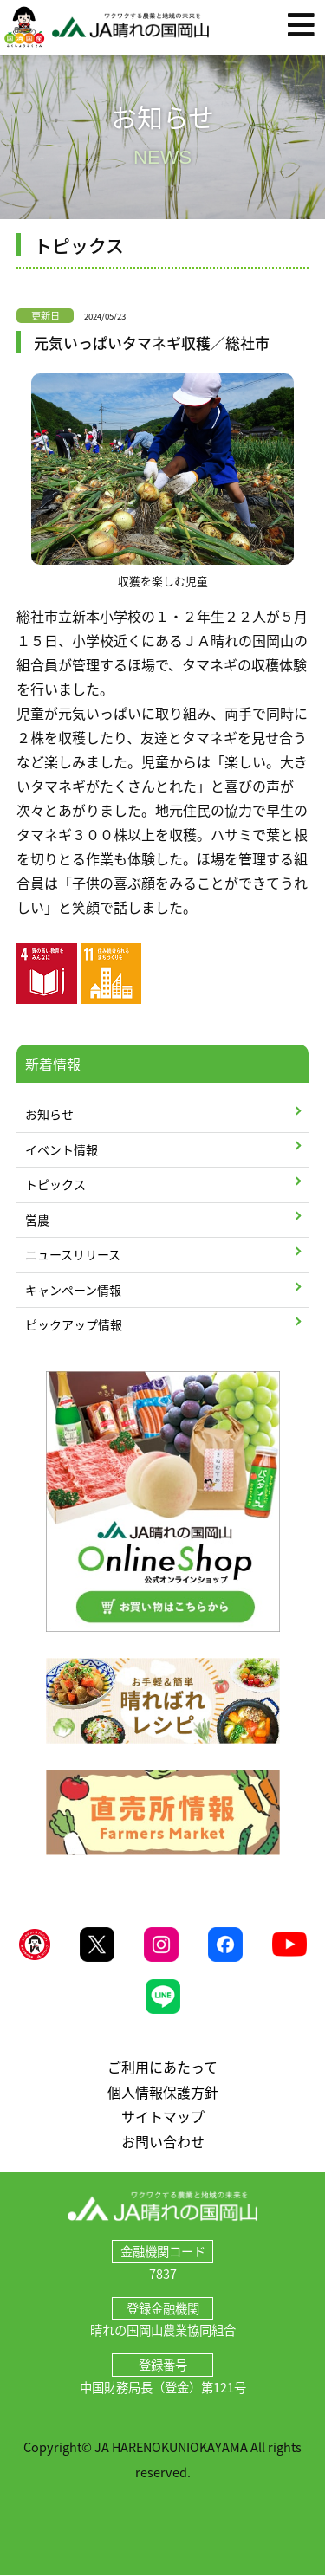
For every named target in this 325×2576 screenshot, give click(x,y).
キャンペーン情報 (73, 1289)
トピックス (55, 1184)
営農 (37, 1219)
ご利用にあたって (162, 2066)
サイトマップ (163, 2116)
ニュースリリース (72, 1254)
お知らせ (49, 1114)
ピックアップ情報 (73, 1324)
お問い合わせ (163, 2141)
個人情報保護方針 (162, 2091)
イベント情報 (61, 1149)
